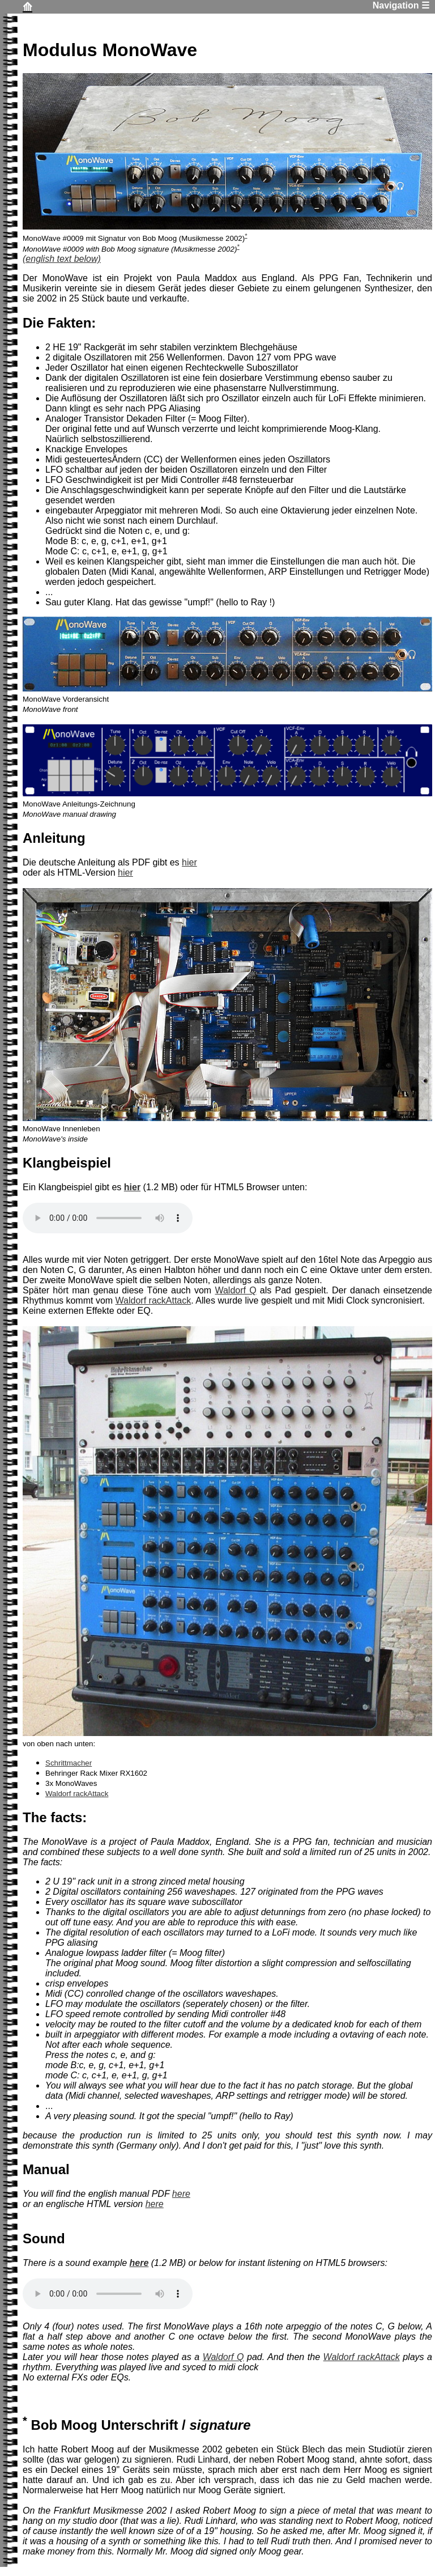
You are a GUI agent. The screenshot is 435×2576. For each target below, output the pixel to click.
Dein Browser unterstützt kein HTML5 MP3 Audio (108, 1218)
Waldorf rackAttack (153, 1300)
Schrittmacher (68, 1763)
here (181, 2194)
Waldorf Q (235, 1290)
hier (189, 862)
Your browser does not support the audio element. (108, 2293)
